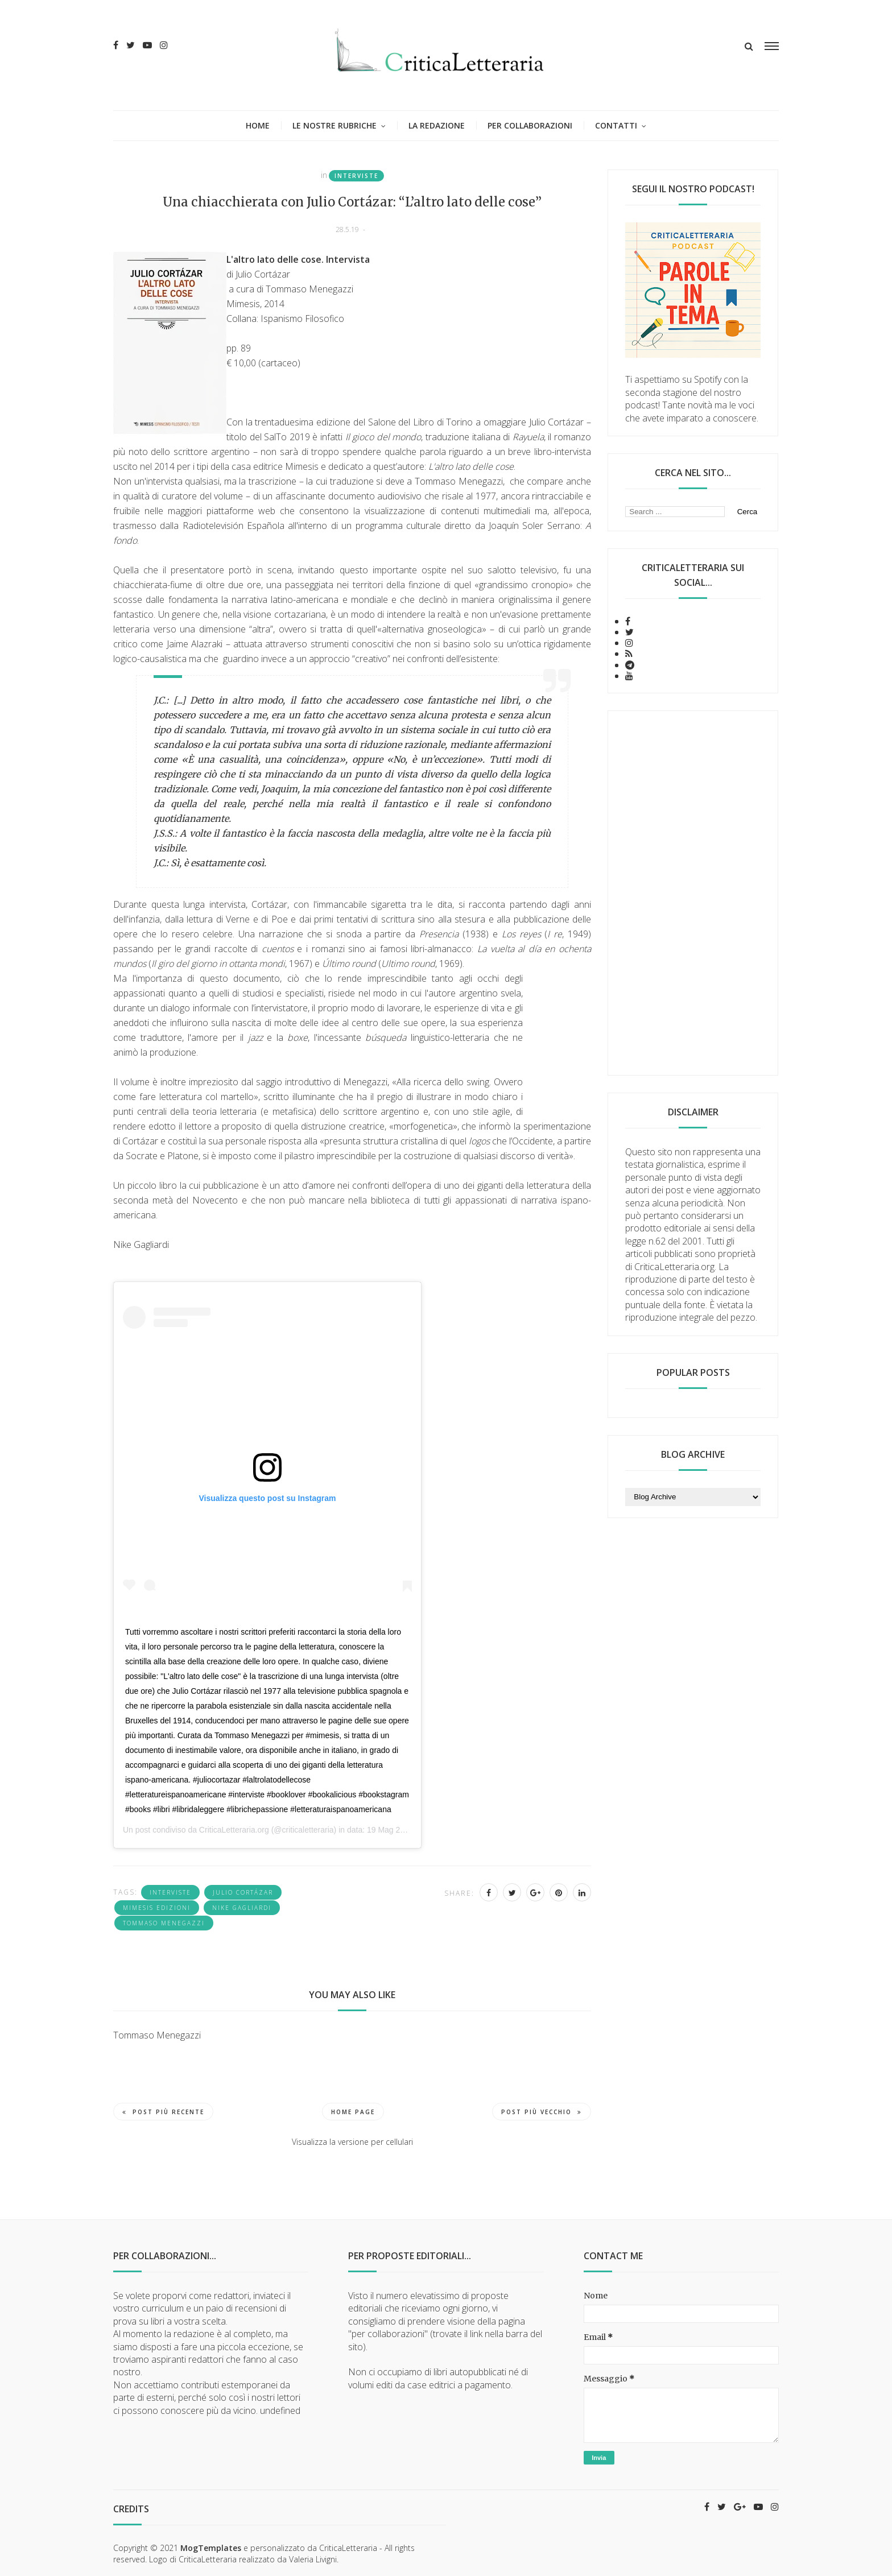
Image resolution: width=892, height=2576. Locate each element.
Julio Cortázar (243, 1892)
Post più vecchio (541, 2112)
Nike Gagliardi (241, 1908)
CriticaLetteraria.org (234, 1829)
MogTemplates (210, 2547)
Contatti (616, 125)
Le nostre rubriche (334, 125)
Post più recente (163, 2112)
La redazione (436, 125)
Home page (353, 2112)
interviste (356, 176)
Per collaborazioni (530, 125)
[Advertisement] (693, 893)
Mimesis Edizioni (157, 1908)
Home (258, 125)
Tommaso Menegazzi (164, 1923)
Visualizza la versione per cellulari (352, 2141)
